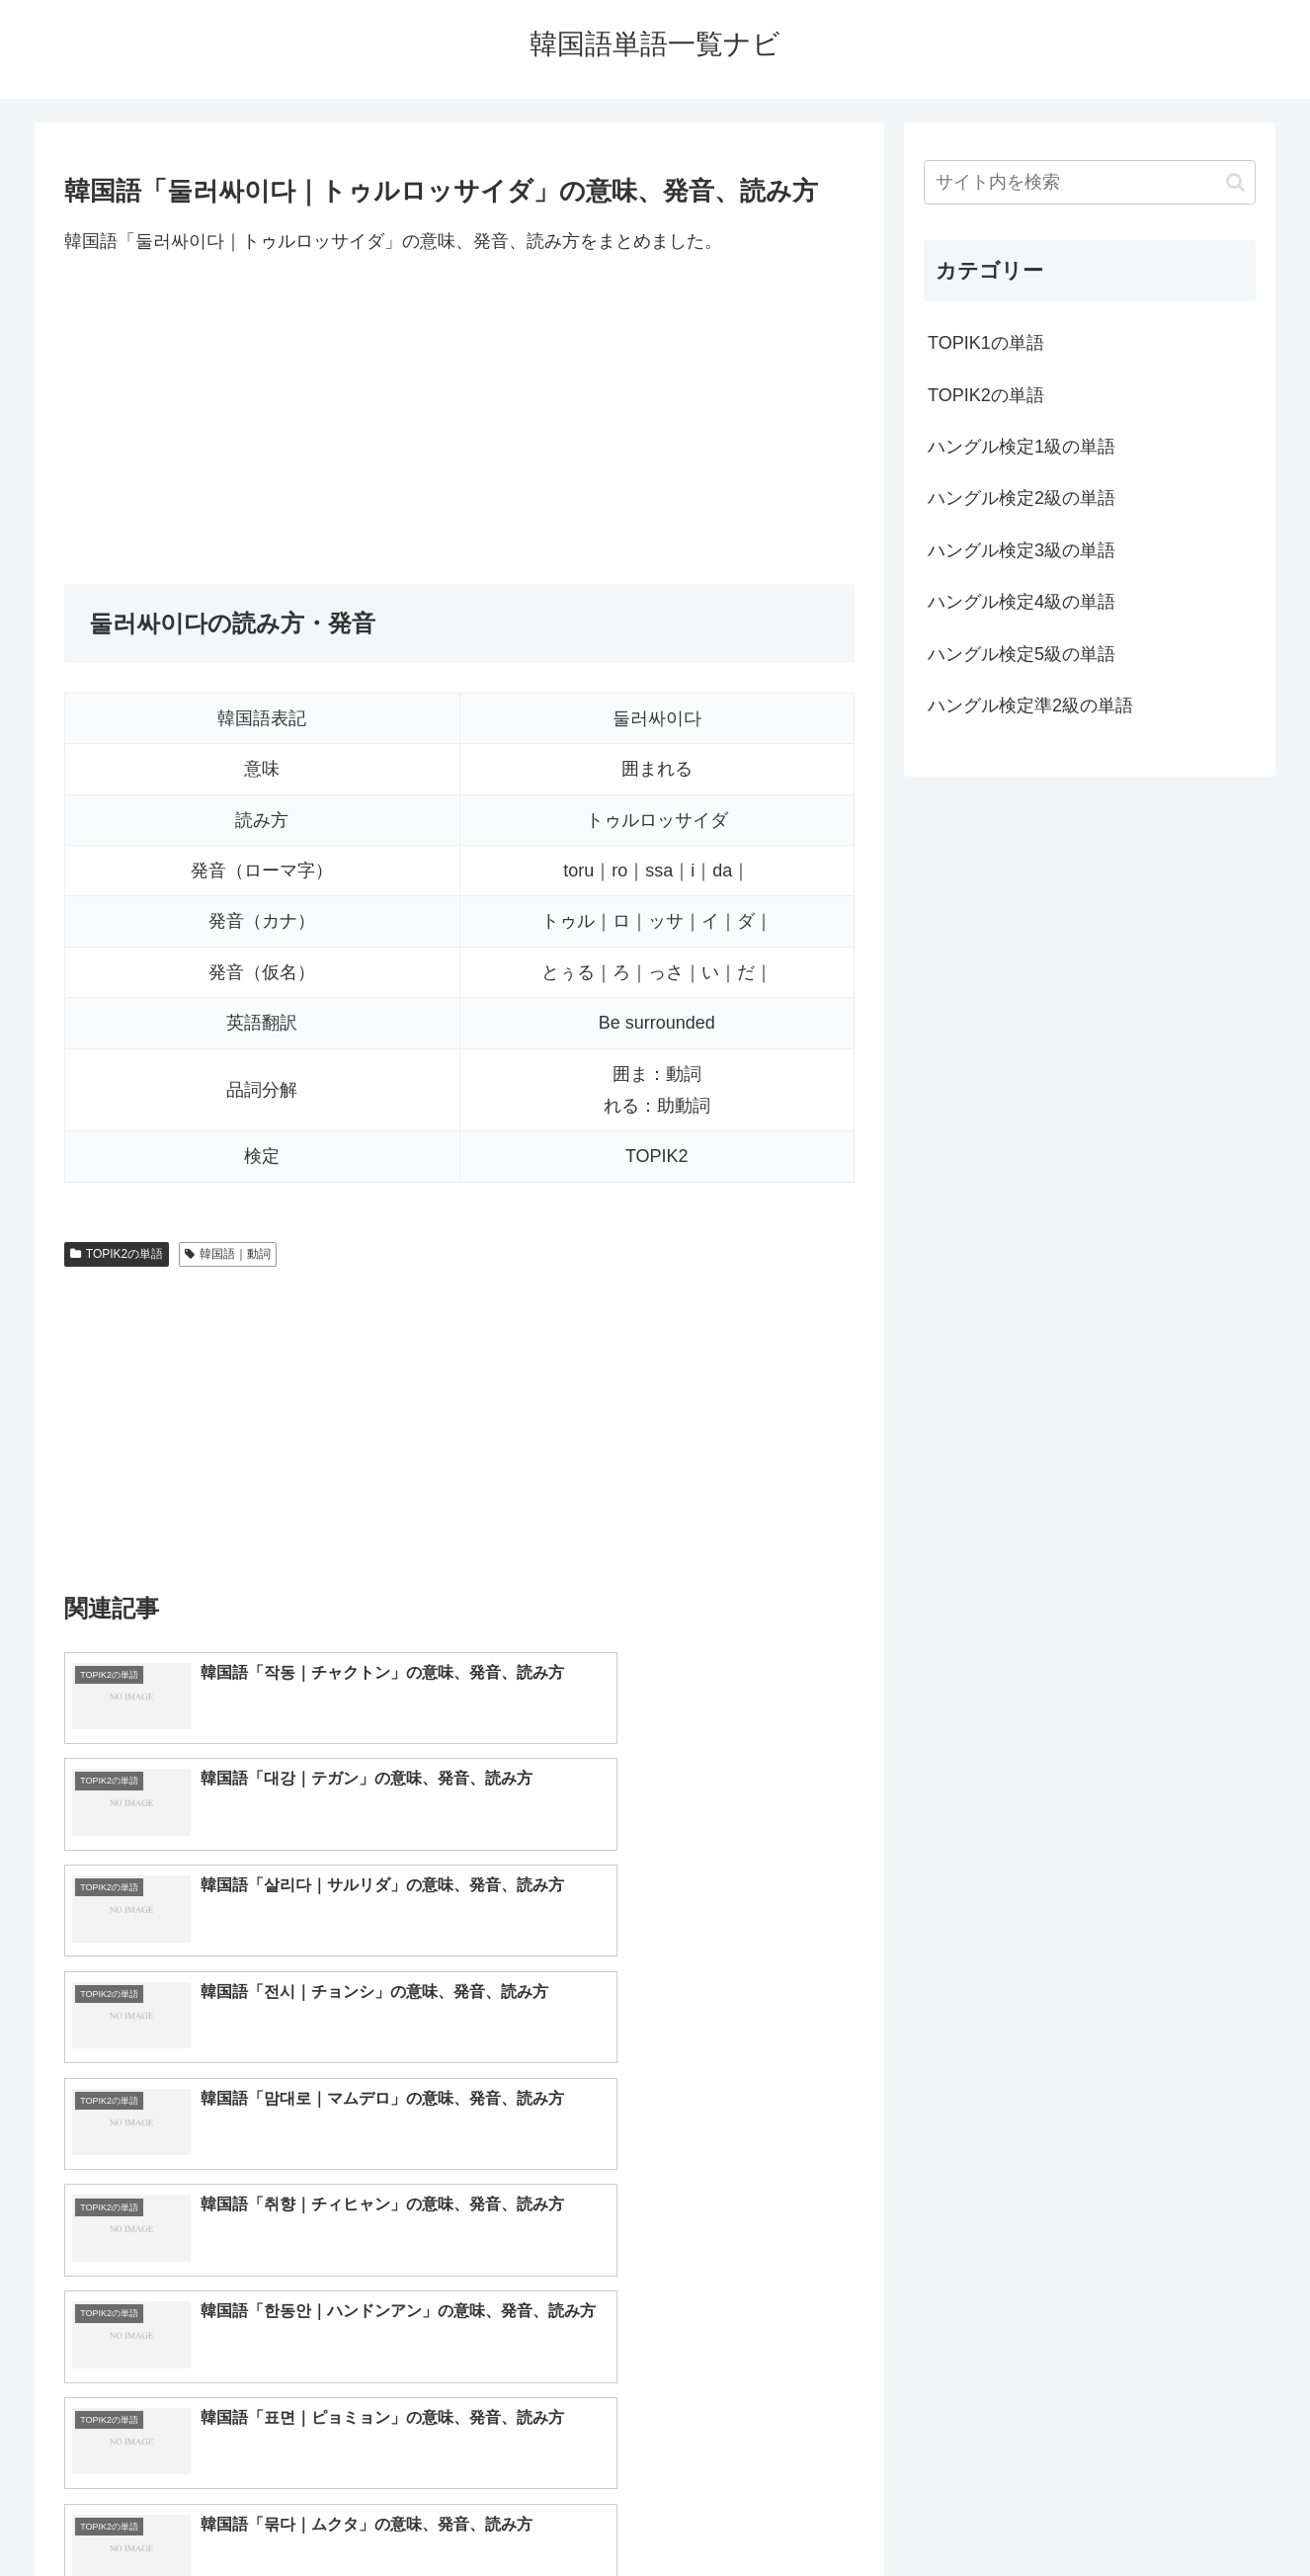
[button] (1235, 182)
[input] (1090, 182)
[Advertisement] (459, 420)
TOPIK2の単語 (116, 1254)
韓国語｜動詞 (228, 1254)
